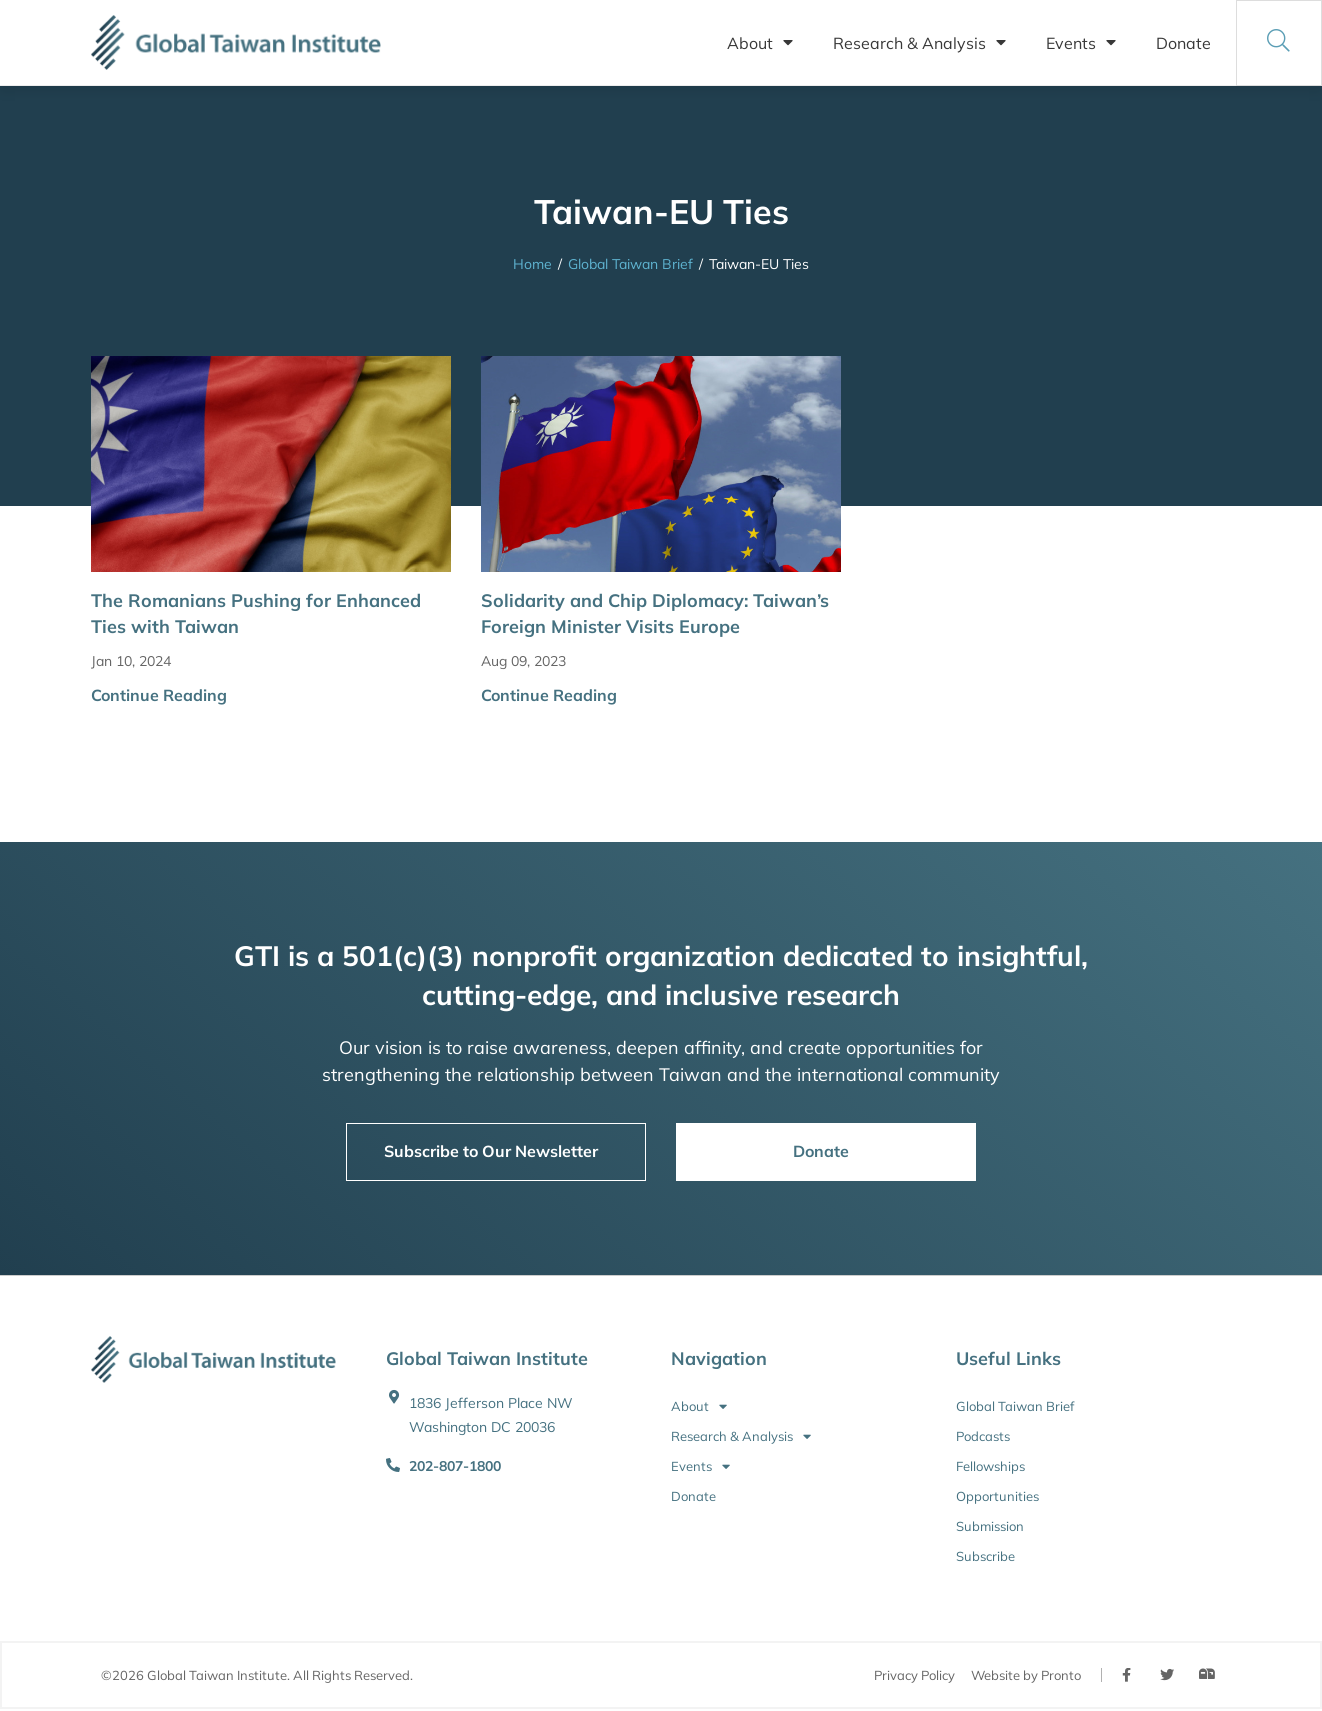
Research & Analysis (919, 43)
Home (532, 264)
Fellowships (990, 1466)
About (760, 43)
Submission (990, 1526)
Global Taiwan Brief (630, 264)
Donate (1183, 43)
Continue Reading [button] (159, 695)
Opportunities (997, 1496)
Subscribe (985, 1556)
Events (1081, 43)
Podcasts (983, 1436)
